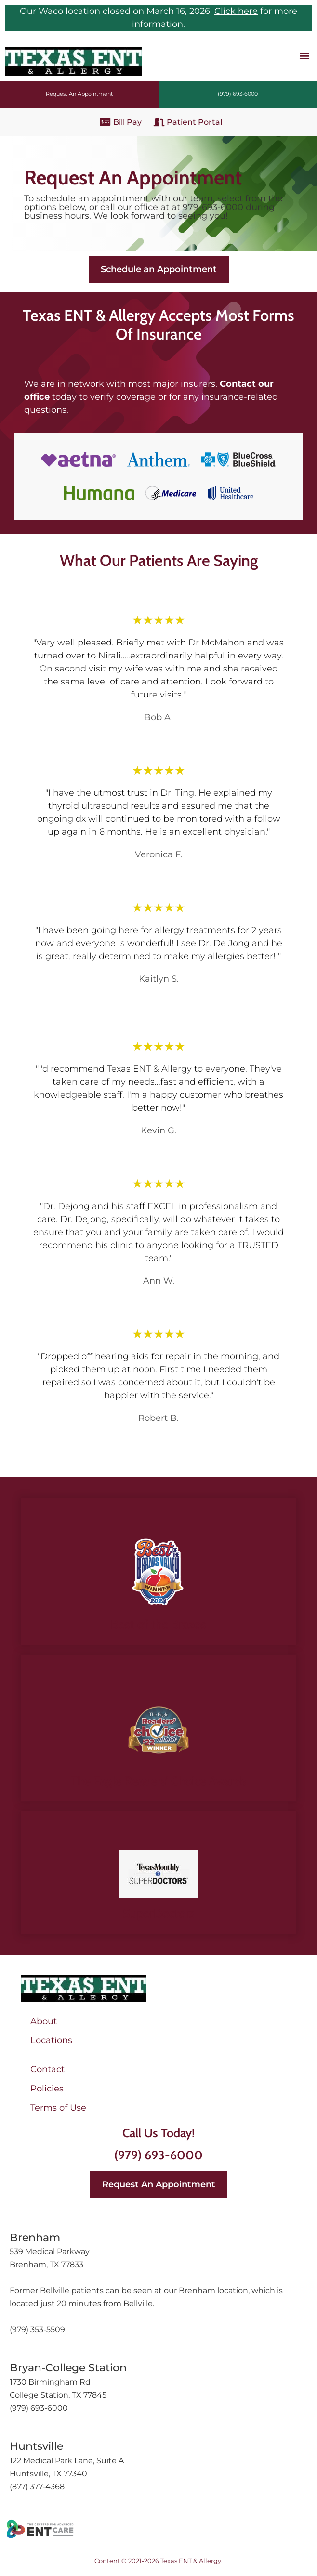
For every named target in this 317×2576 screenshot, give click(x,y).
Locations (51, 2040)
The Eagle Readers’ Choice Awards (159, 1781)
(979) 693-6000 (158, 2155)
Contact (47, 2069)
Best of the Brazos (158, 1624)
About (43, 2021)
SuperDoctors (159, 1913)
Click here (236, 11)
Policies (47, 2088)
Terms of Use (58, 2108)
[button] (304, 55)
